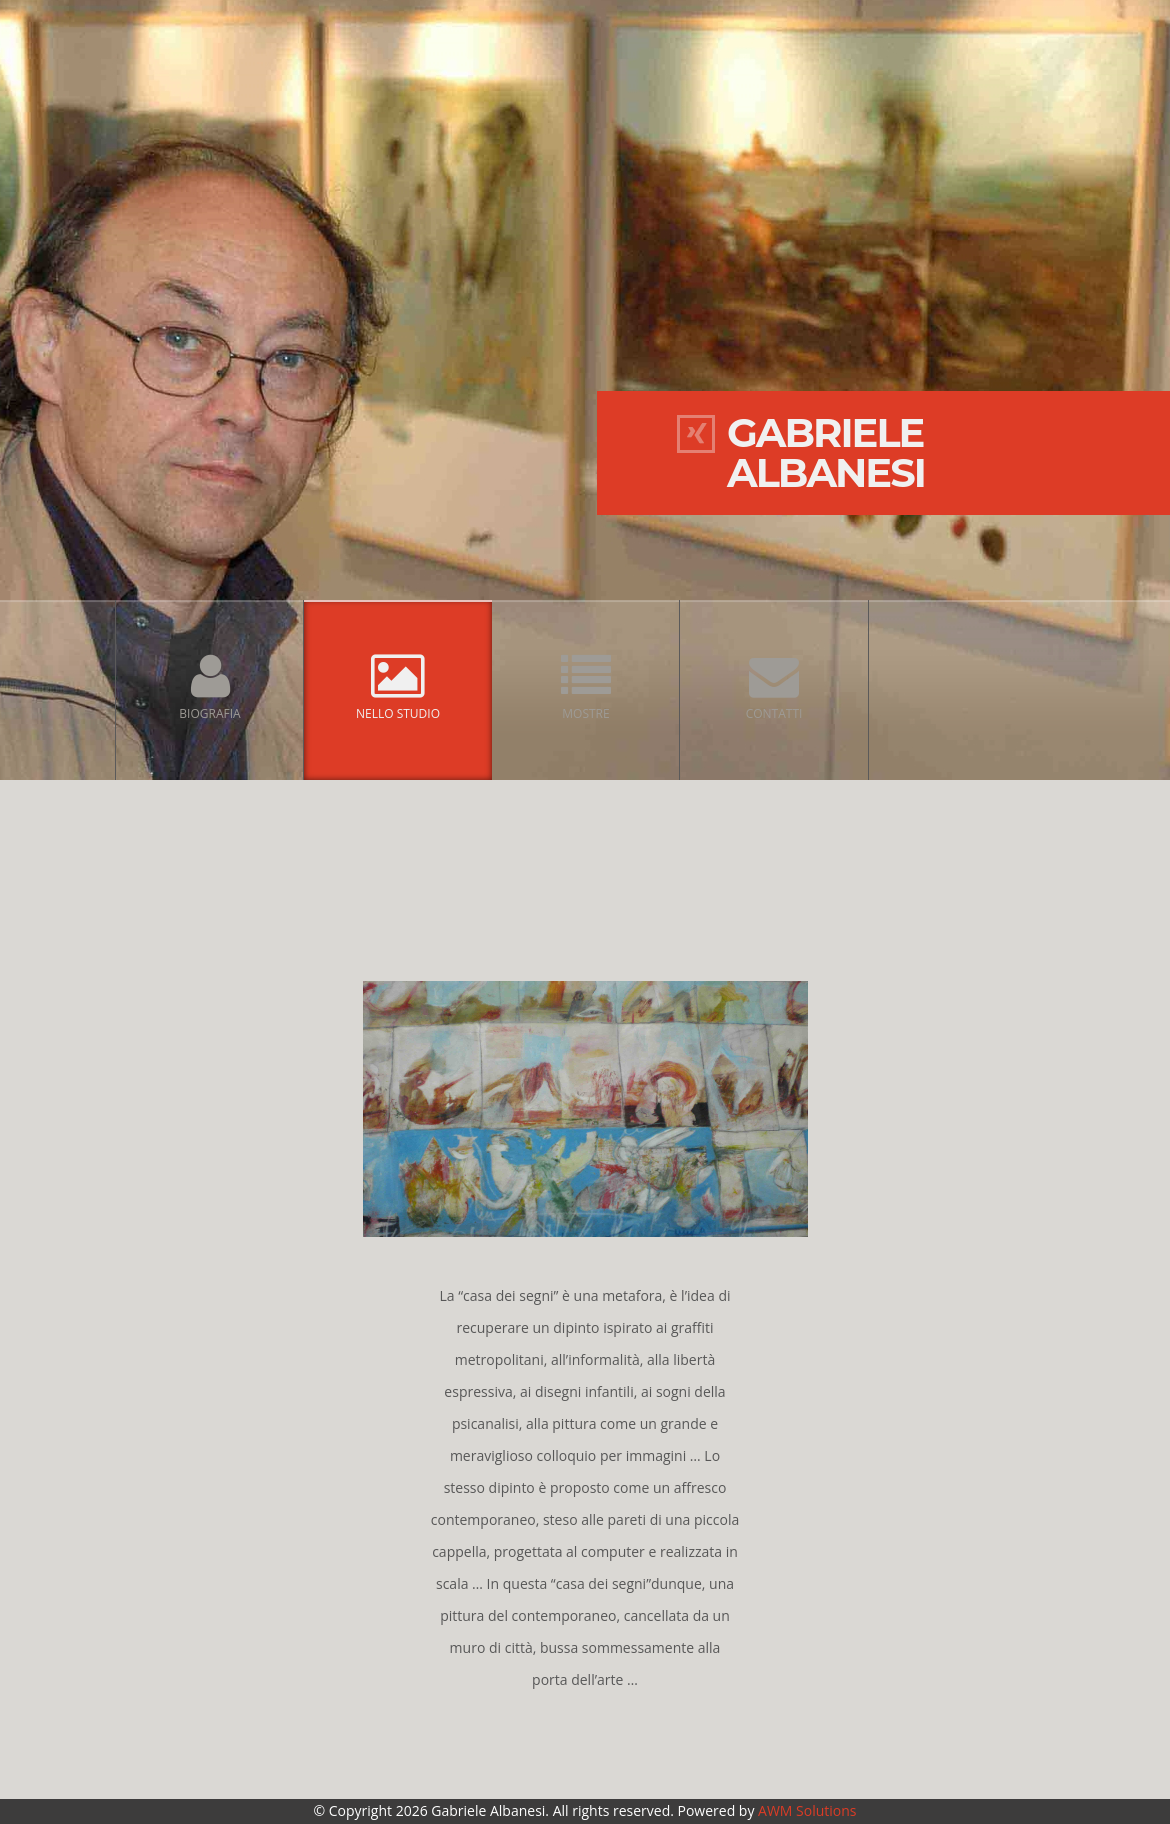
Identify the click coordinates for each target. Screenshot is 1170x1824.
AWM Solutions (807, 1810)
